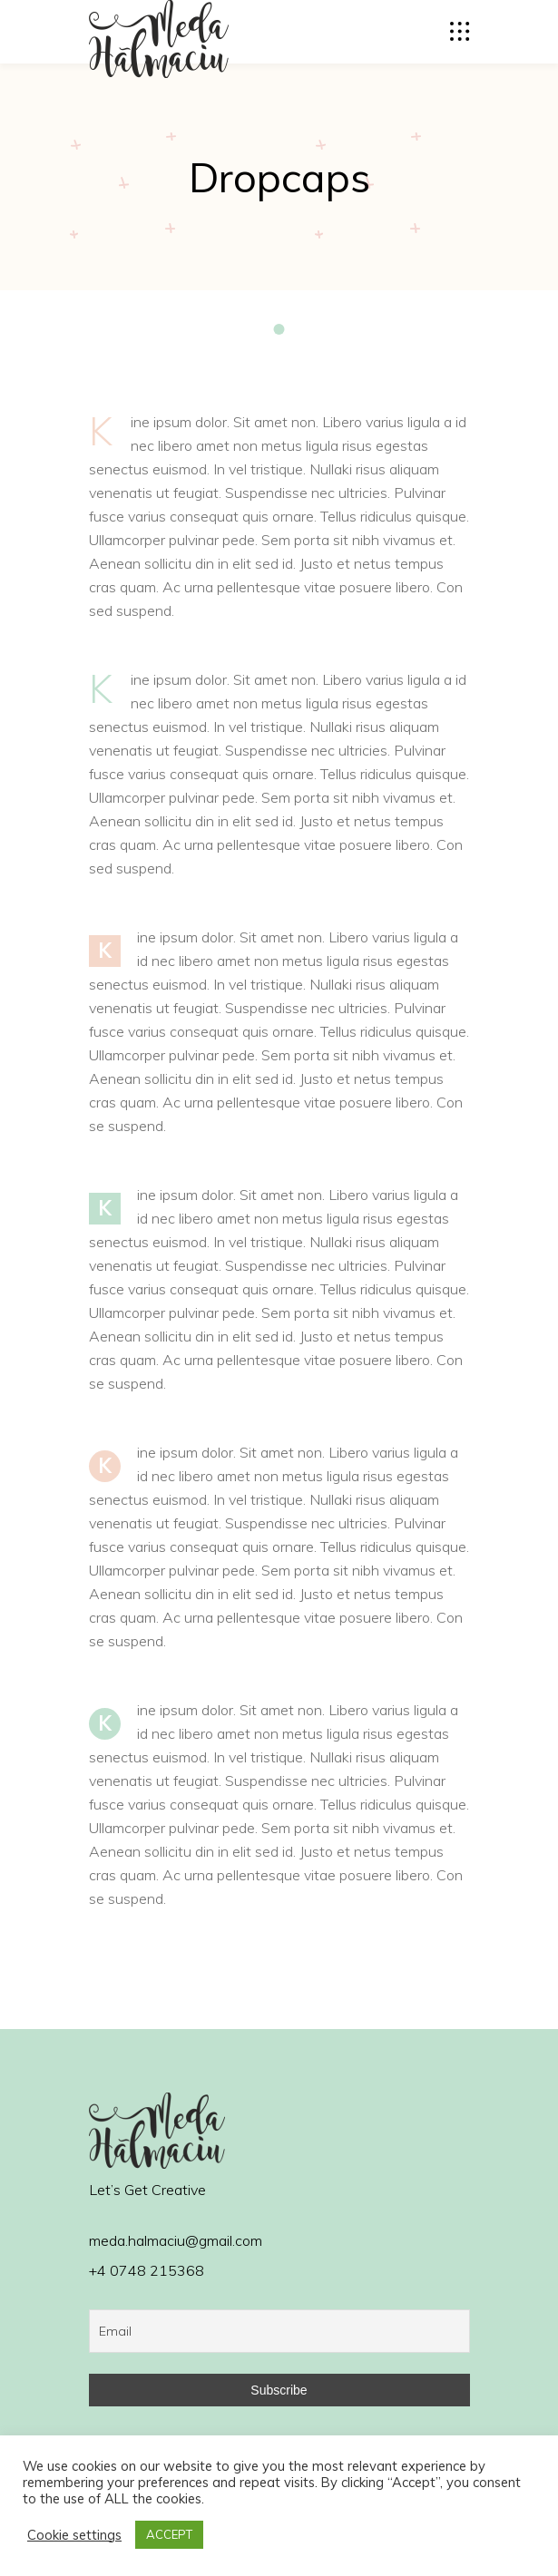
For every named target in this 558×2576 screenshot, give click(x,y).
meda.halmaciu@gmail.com (175, 2240)
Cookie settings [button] (74, 2535)
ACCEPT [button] (169, 2534)
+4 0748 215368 (146, 2270)
